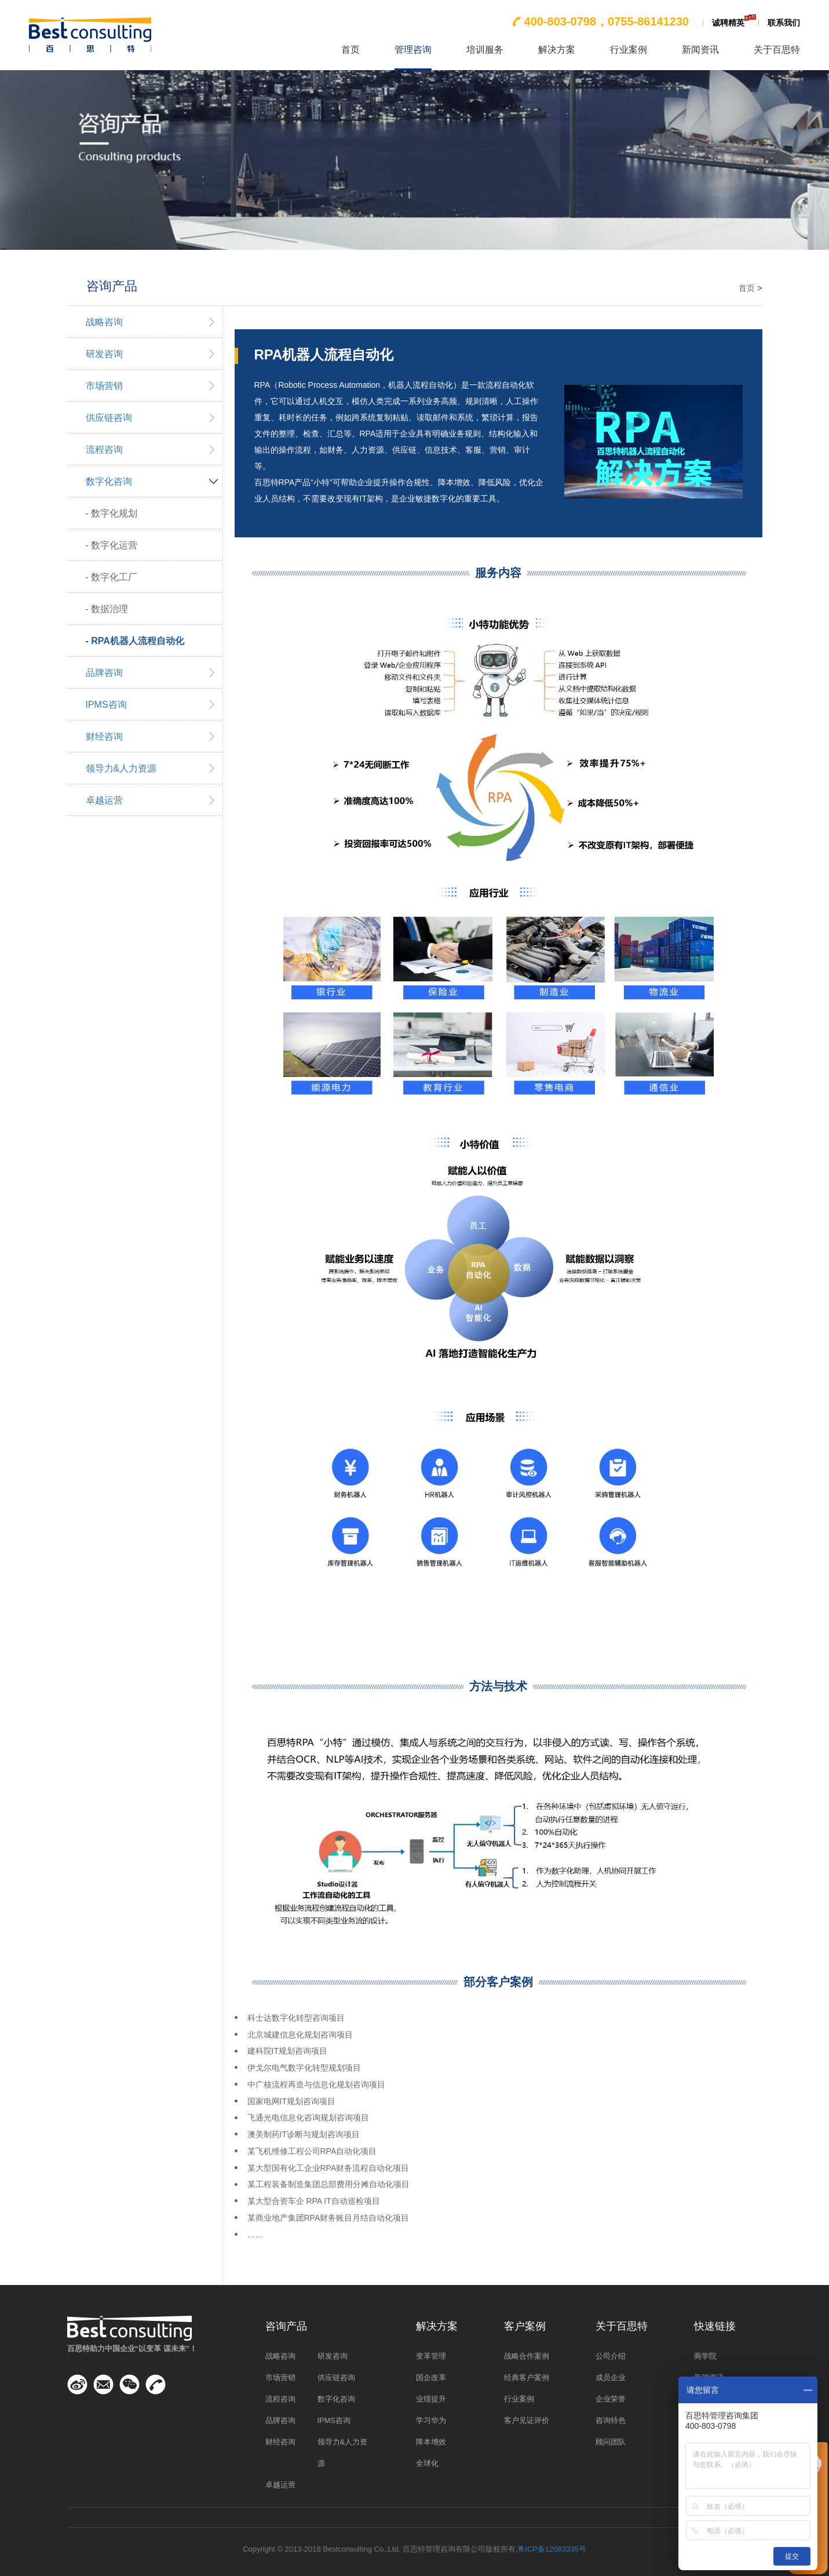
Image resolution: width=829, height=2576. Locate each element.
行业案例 (628, 49)
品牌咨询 (104, 673)
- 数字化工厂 (112, 577)
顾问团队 (611, 2441)
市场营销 (104, 386)
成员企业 (611, 2377)
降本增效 (431, 2441)
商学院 (705, 2356)
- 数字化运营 (112, 545)
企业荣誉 (611, 2399)
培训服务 (484, 49)
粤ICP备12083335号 (551, 2549)
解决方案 (556, 49)
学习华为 (431, 2420)
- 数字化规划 (112, 513)
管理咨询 (413, 49)
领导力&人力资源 (121, 768)
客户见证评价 (526, 2420)
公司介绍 (611, 2356)
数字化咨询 (109, 481)
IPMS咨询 (106, 705)
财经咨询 (104, 736)
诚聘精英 (728, 22)
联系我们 (784, 22)
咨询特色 (611, 2420)
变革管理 (431, 2356)
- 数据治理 (107, 609)
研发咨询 (104, 354)
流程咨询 (104, 449)
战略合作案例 (526, 2356)
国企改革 (431, 2377)
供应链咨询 (109, 418)
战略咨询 (104, 322)
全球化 (427, 2463)
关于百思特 (777, 49)
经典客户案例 (526, 2377)
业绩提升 (431, 2399)
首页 (350, 49)
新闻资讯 (700, 49)
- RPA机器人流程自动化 (135, 641)
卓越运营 (104, 800)
